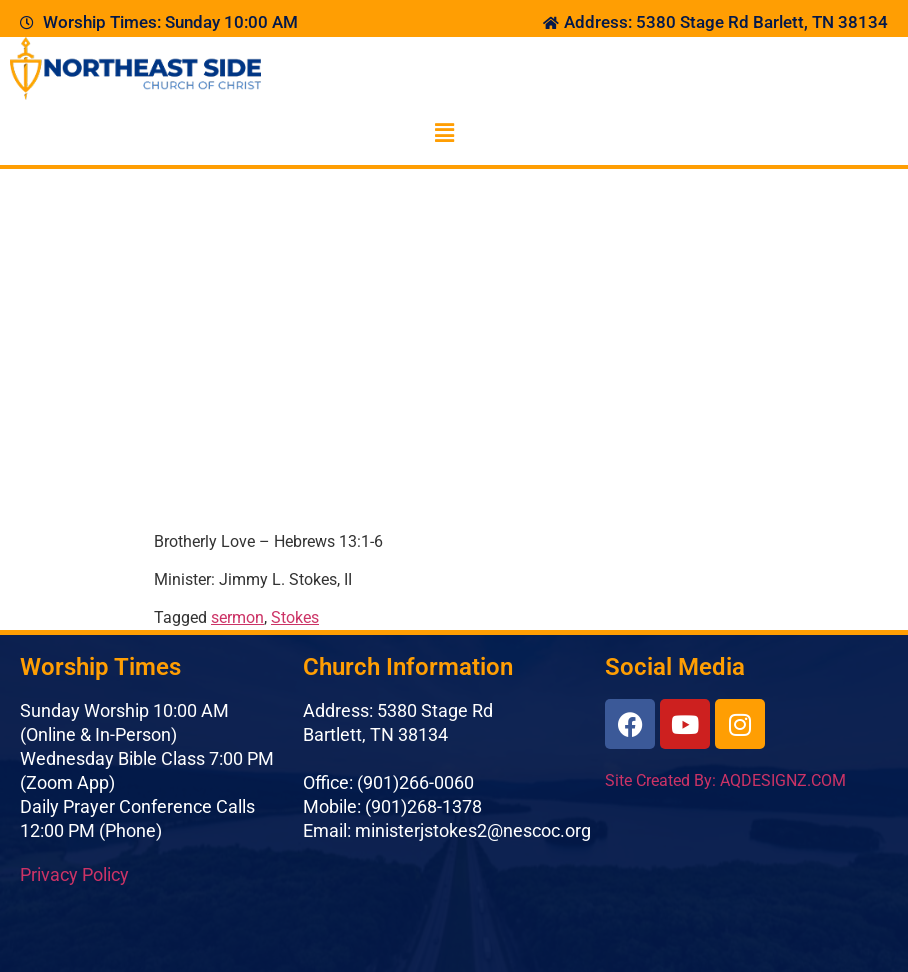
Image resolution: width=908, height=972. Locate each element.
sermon (237, 617)
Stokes (295, 617)
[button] (444, 133)
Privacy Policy (74, 874)
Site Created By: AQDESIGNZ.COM (725, 780)
